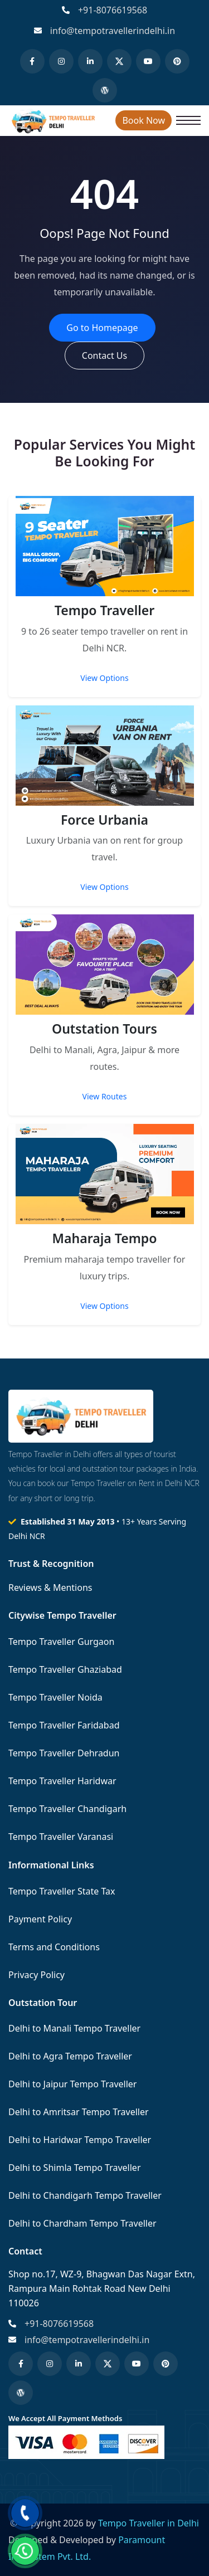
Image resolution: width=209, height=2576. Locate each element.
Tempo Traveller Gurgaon (61, 1641)
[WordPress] (105, 90)
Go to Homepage (102, 328)
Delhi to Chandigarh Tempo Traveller (85, 2195)
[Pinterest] (177, 61)
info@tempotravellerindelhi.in (112, 31)
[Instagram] (61, 61)
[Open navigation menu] (188, 120)
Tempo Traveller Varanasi (60, 1836)
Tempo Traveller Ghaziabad (65, 1669)
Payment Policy (40, 1919)
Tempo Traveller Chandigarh (67, 1809)
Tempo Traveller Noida (55, 1697)
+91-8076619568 (112, 10)
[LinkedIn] (90, 61)
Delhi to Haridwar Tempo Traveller (79, 2140)
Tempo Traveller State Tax (61, 1891)
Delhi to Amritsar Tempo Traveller (78, 2112)
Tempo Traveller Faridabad (64, 1725)
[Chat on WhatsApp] (25, 2551)
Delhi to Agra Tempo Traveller (70, 2056)
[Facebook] (32, 61)
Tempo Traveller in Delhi (148, 2523)
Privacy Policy (36, 1975)
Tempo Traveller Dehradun (63, 1753)
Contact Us (104, 355)
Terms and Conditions (54, 1947)
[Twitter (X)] (119, 61)
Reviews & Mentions (50, 1587)
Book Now (143, 120)
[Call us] (25, 2513)
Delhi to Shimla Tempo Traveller (74, 2167)
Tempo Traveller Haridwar (62, 1781)
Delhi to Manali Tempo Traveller (74, 2028)
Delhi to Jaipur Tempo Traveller (72, 2084)
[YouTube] (148, 61)
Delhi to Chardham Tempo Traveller (82, 2223)
